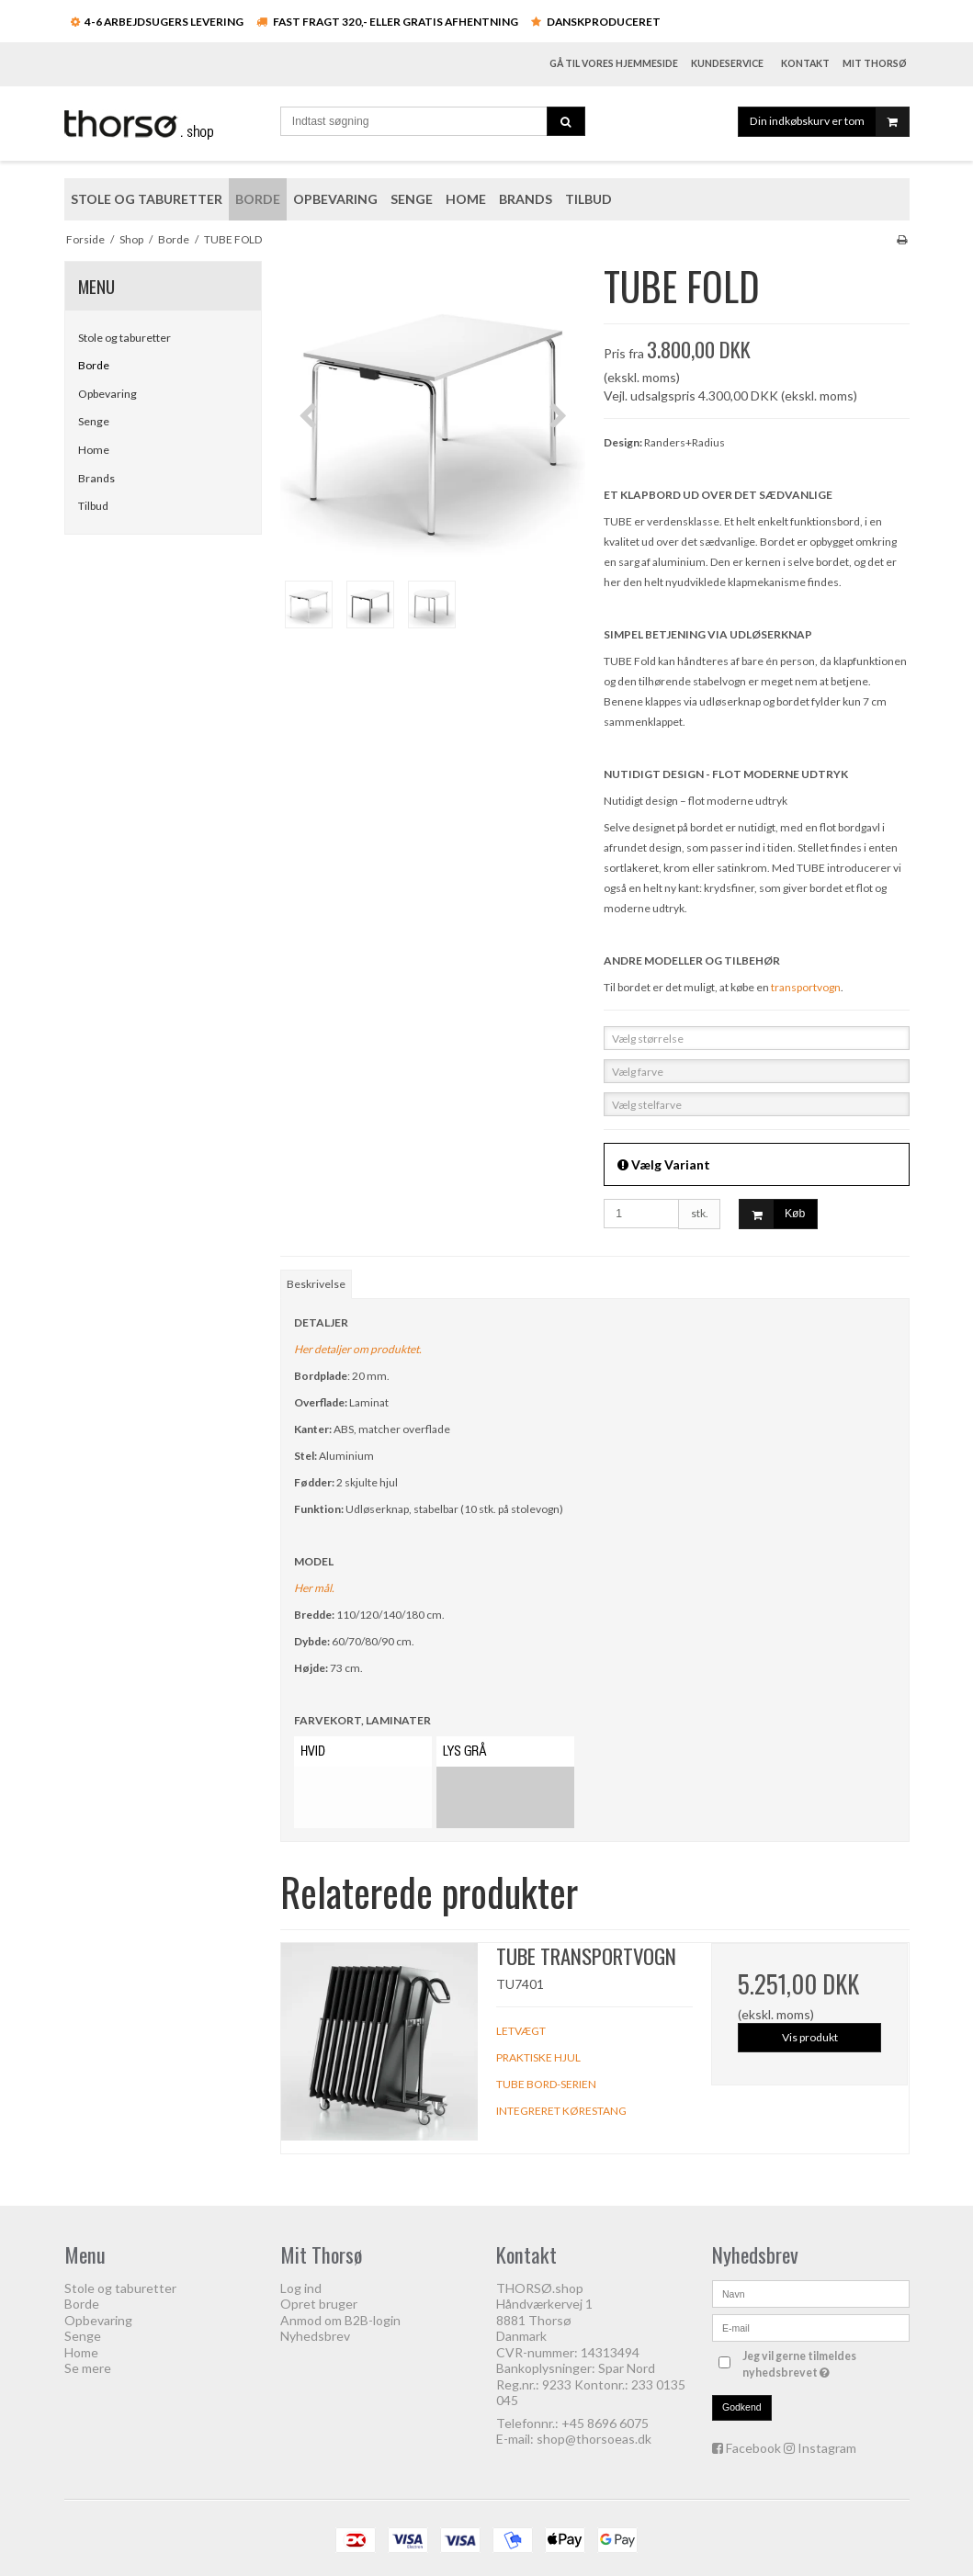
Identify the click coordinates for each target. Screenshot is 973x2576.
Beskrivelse (316, 1284)
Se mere (87, 2368)
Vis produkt (810, 2037)
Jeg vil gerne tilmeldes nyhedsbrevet (824, 2363)
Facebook (753, 2448)
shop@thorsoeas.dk (594, 2438)
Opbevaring (107, 394)
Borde (93, 365)
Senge (93, 421)
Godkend (742, 2406)
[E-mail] (811, 2325)
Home (93, 450)
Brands (96, 478)
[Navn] (811, 2291)
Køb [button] (772, 1214)
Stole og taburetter (124, 338)
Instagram (827, 2448)
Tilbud (93, 506)
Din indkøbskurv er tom (829, 121)
